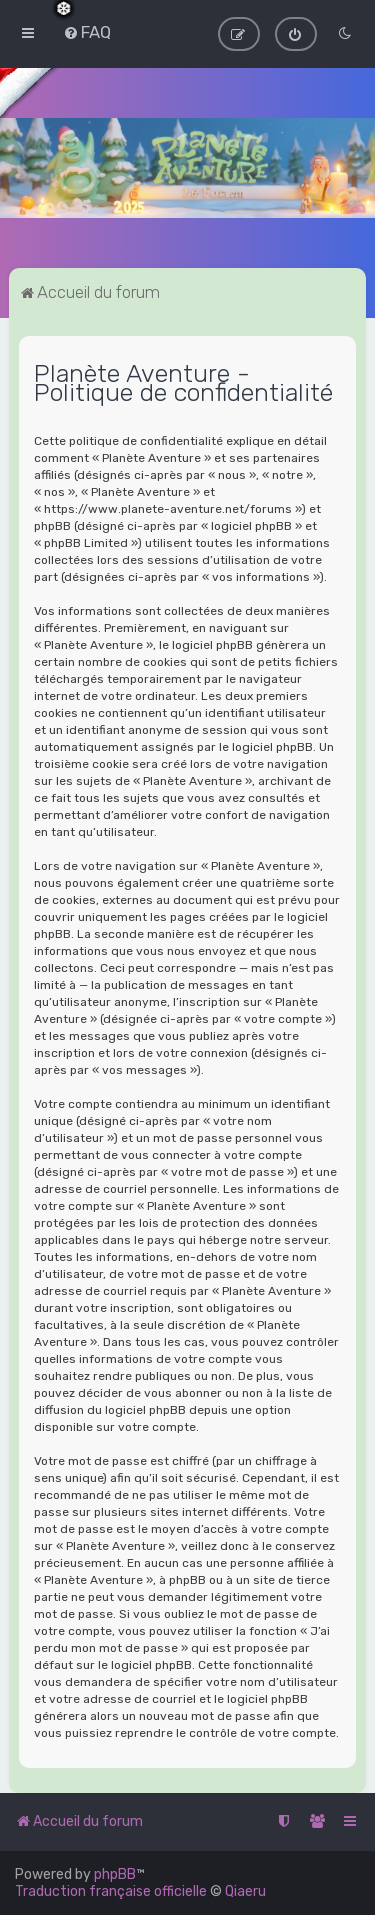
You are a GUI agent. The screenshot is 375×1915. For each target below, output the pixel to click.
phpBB (115, 1874)
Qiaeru (245, 1891)
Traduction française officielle (111, 1891)
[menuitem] (87, 32)
